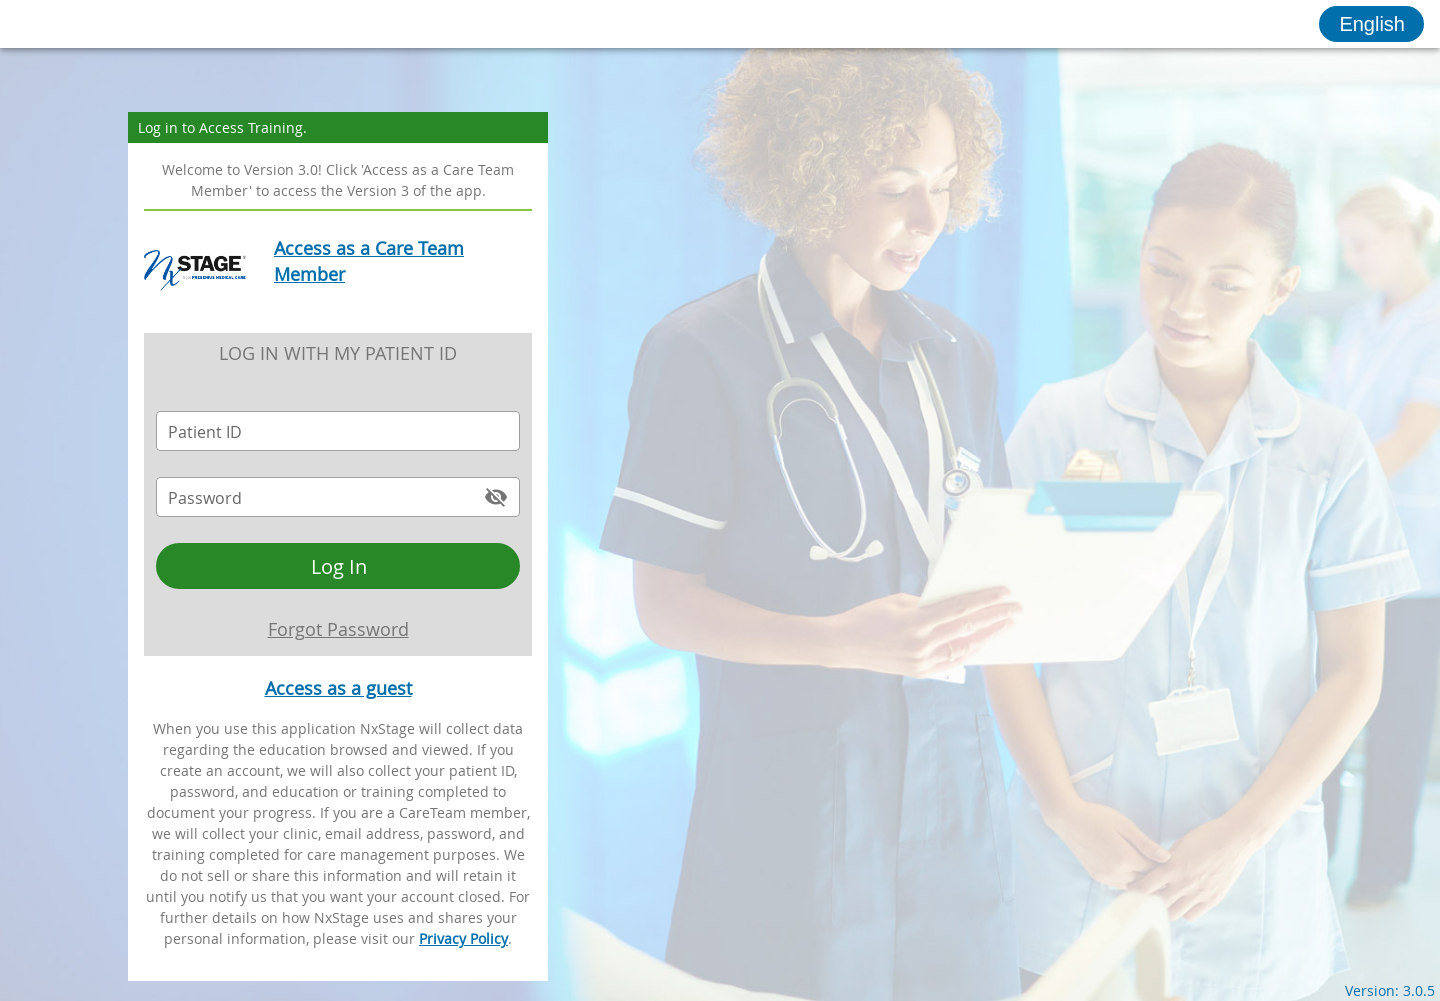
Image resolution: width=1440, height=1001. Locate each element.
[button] (1371, 24)
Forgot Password (338, 629)
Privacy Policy (463, 938)
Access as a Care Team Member (369, 261)
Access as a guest (338, 688)
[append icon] (496, 497)
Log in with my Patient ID (338, 353)
